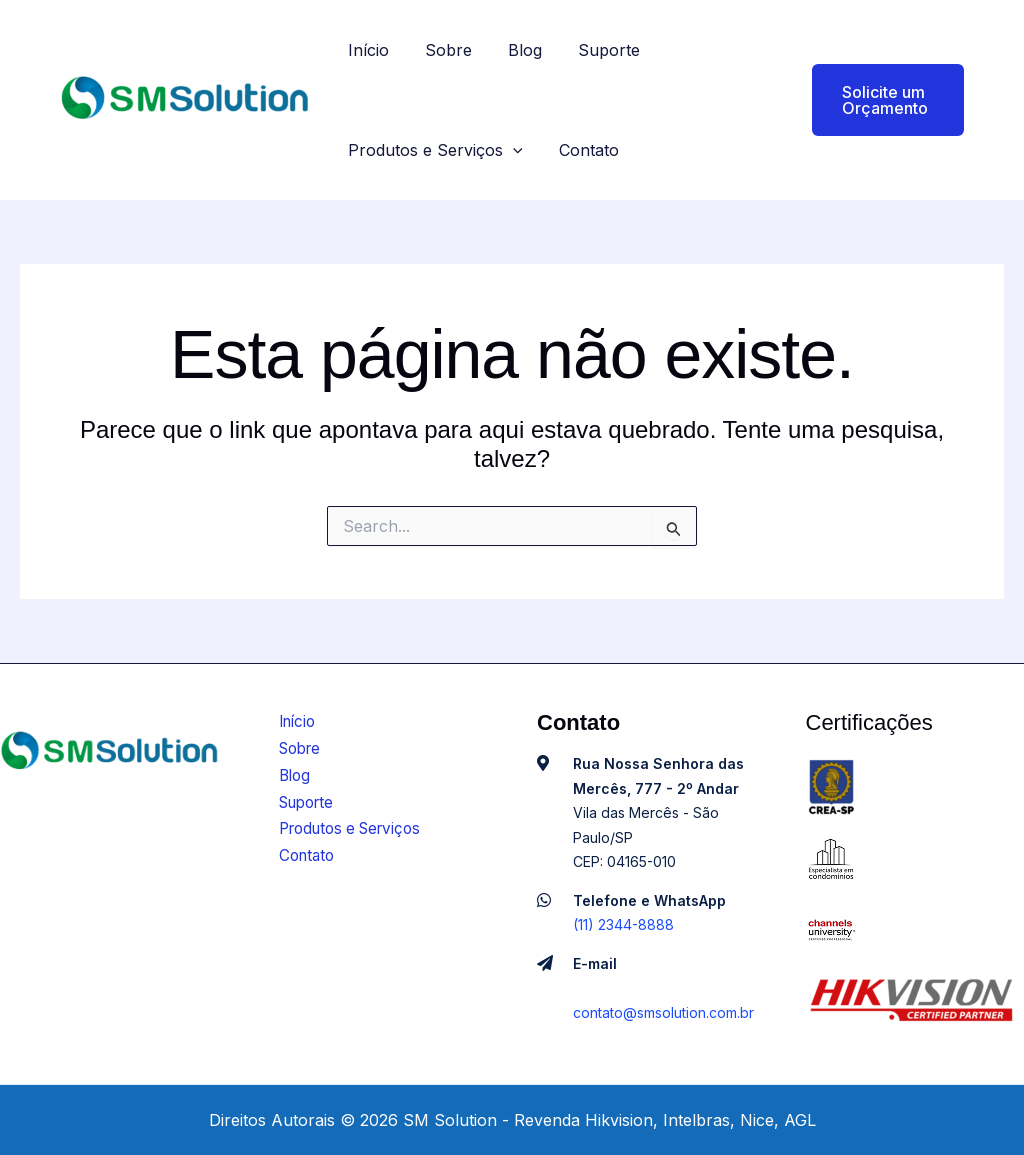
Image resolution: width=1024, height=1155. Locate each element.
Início (366, 50)
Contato (583, 150)
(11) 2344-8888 (623, 924)
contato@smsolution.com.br (663, 1012)
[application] (511, 150)
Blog (515, 50)
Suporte (595, 50)
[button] (873, 100)
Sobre (442, 50)
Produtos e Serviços (433, 150)
